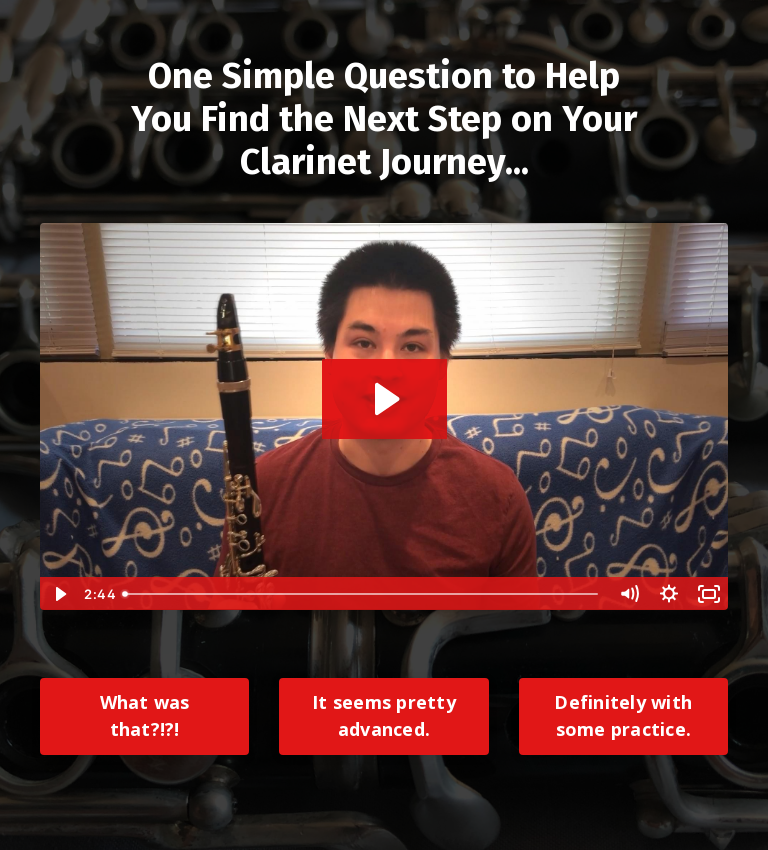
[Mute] (629, 594)
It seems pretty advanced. (384, 715)
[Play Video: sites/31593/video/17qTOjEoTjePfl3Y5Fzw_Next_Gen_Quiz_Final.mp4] (384, 399)
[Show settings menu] (669, 594)
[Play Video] (59, 594)
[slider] (362, 594)
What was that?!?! (145, 715)
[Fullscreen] (709, 594)
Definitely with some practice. (623, 715)
